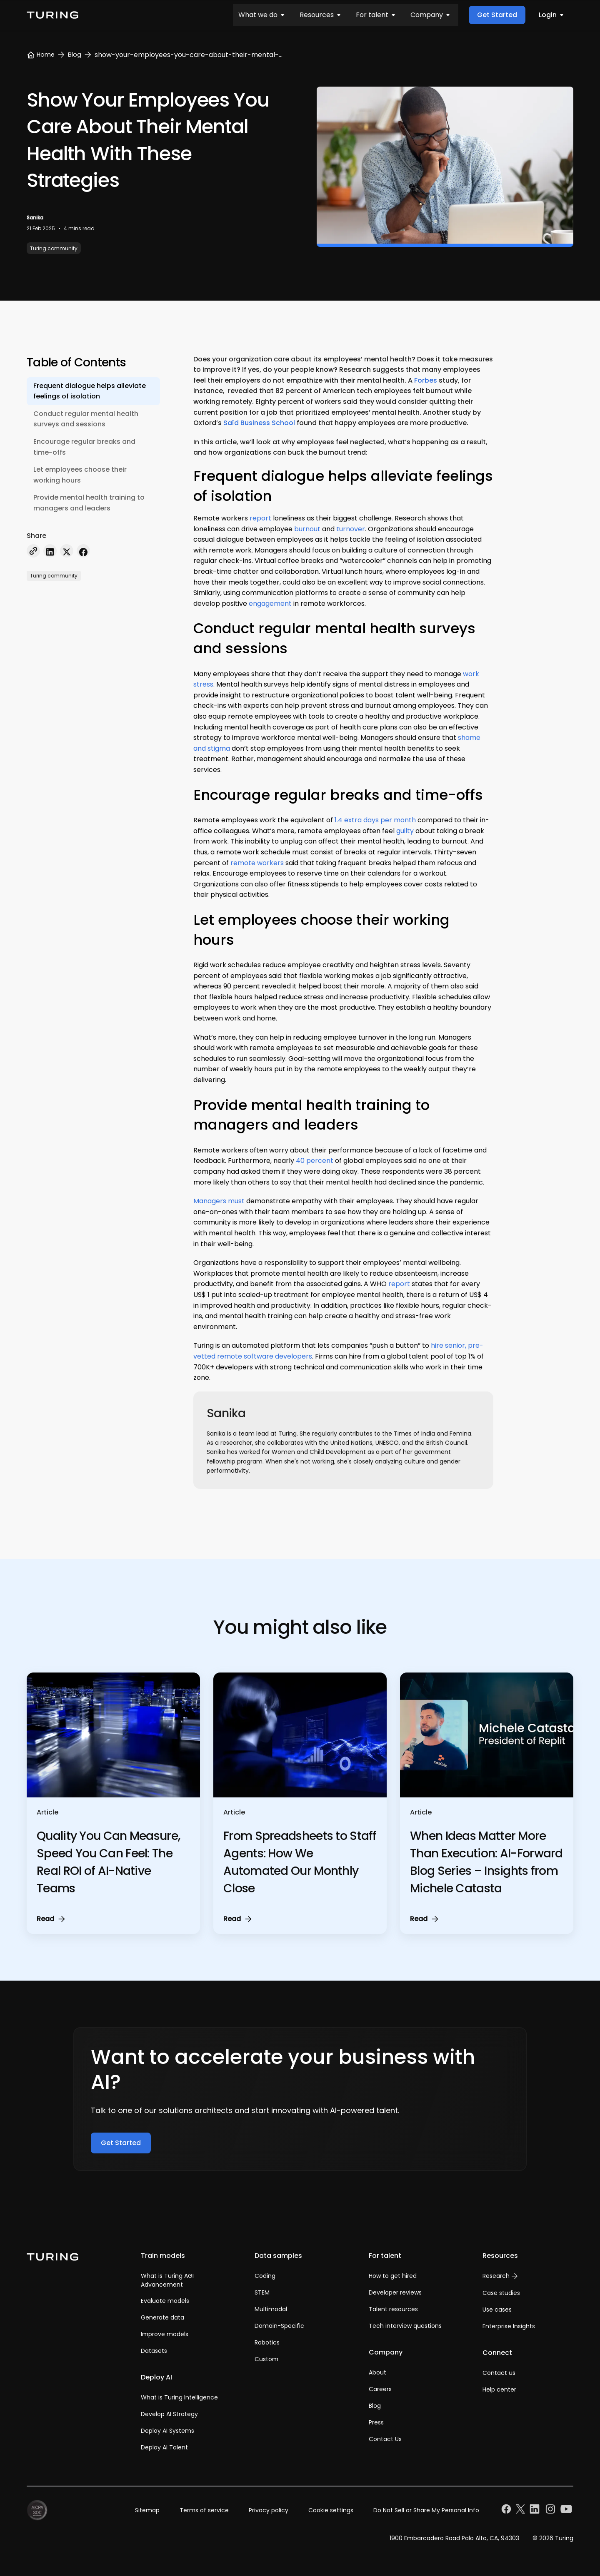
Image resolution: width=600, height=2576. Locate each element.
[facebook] (83, 552)
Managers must (219, 1201)
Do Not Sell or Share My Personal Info (426, 2510)
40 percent (314, 1160)
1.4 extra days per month (375, 820)
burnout (307, 529)
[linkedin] (50, 552)
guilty (405, 831)
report (260, 518)
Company (273, 15)
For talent (223, 15)
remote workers (257, 863)
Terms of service (204, 2510)
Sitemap (147, 2510)
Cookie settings (330, 2510)
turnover (350, 529)
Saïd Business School (259, 423)
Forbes (425, 380)
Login (553, 15)
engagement (270, 603)
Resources (171, 15)
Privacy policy (268, 2510)
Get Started (497, 15)
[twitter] (67, 552)
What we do (116, 15)
